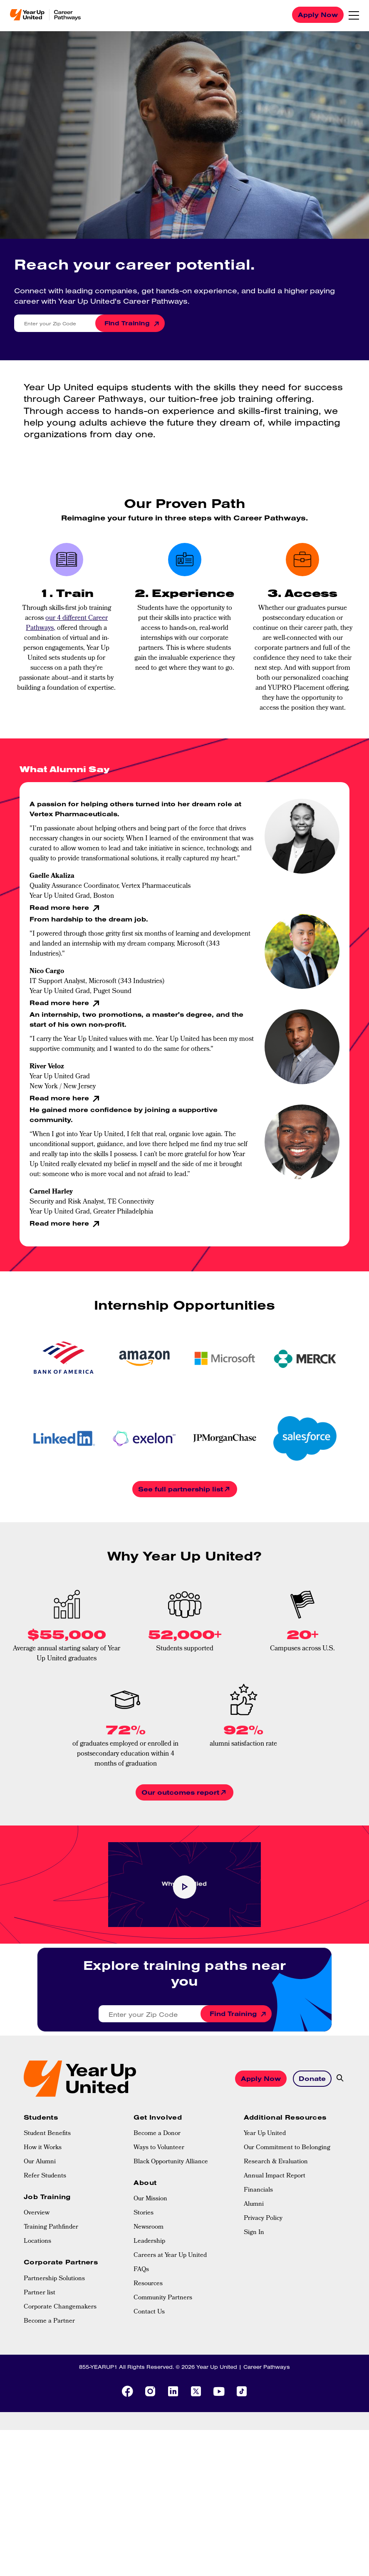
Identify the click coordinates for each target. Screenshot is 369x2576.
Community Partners (163, 2374)
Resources (148, 2360)
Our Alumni (40, 2238)
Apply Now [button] (261, 2116)
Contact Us (149, 2388)
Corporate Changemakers (60, 2383)
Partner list (39, 2368)
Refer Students (45, 2252)
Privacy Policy (263, 2294)
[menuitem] (74, 2210)
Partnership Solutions (54, 2354)
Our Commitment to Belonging (287, 2224)
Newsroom (148, 2303)
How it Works (43, 2224)
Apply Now (318, 14)
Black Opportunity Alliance (171, 2238)
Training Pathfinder (51, 2303)
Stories (144, 2289)
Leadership (149, 2317)
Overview (37, 2289)
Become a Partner (49, 2397)
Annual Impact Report (274, 2252)
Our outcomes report (180, 1792)
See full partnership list (180, 1489)
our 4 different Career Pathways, (67, 623)
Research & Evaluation (276, 2238)
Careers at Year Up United (170, 2331)
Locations (37, 2317)
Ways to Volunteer (159, 2224)
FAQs (141, 2346)
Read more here (60, 907)
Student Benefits (47, 2209)
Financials (258, 2266)
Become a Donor (157, 2209)
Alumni (254, 2280)
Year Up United (265, 2209)
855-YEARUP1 (98, 2442)
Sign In (254, 2309)
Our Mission (150, 2275)
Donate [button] (312, 2116)
